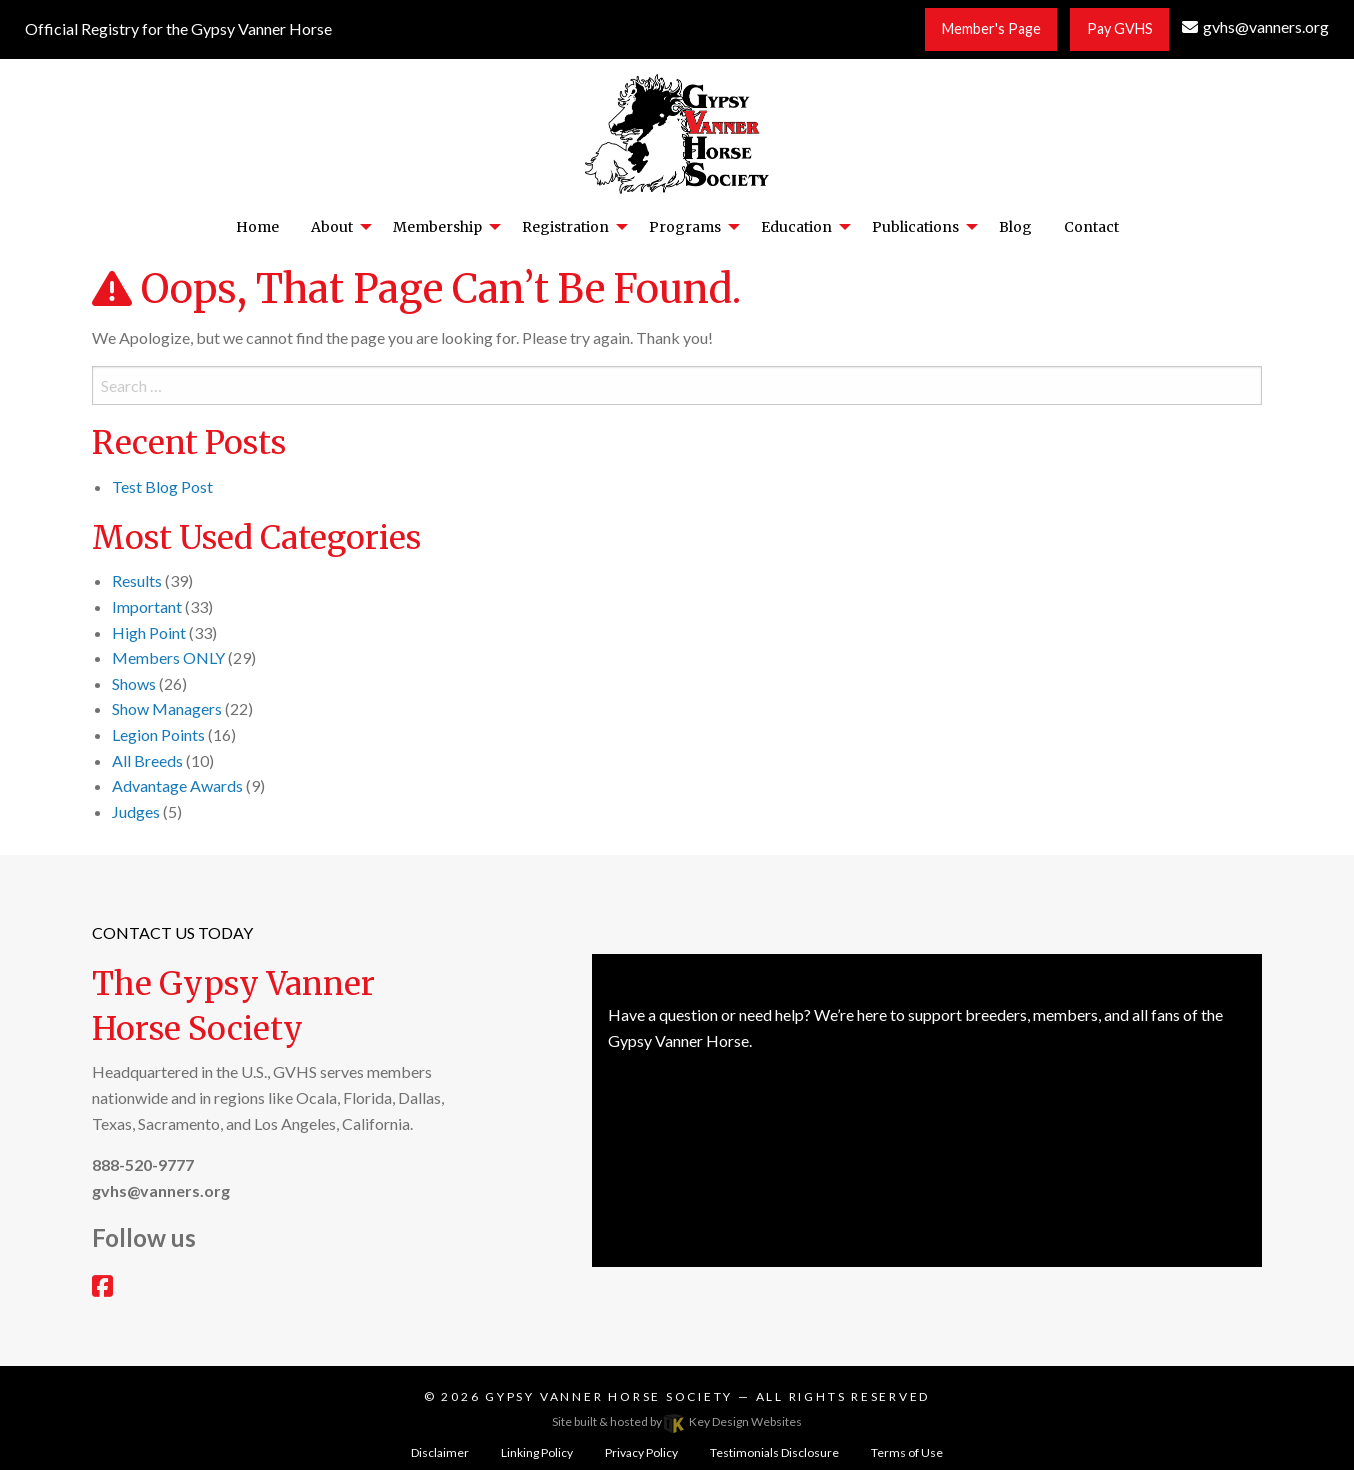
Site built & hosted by (677, 1421)
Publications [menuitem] (915, 227)
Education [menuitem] (796, 227)
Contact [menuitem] (1091, 227)
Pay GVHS (1120, 28)
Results (137, 580)
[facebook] (102, 1288)
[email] (1255, 26)
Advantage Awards (177, 785)
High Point (149, 632)
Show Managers (167, 708)
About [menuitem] (332, 227)
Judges (136, 811)
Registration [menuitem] (565, 227)
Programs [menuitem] (685, 227)
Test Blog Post (162, 486)
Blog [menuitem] (1015, 227)
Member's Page (991, 28)
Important (147, 606)
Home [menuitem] (257, 227)
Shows (134, 683)
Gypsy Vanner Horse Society (611, 1396)
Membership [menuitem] (437, 227)
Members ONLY (168, 657)
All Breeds (147, 760)
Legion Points (158, 734)
